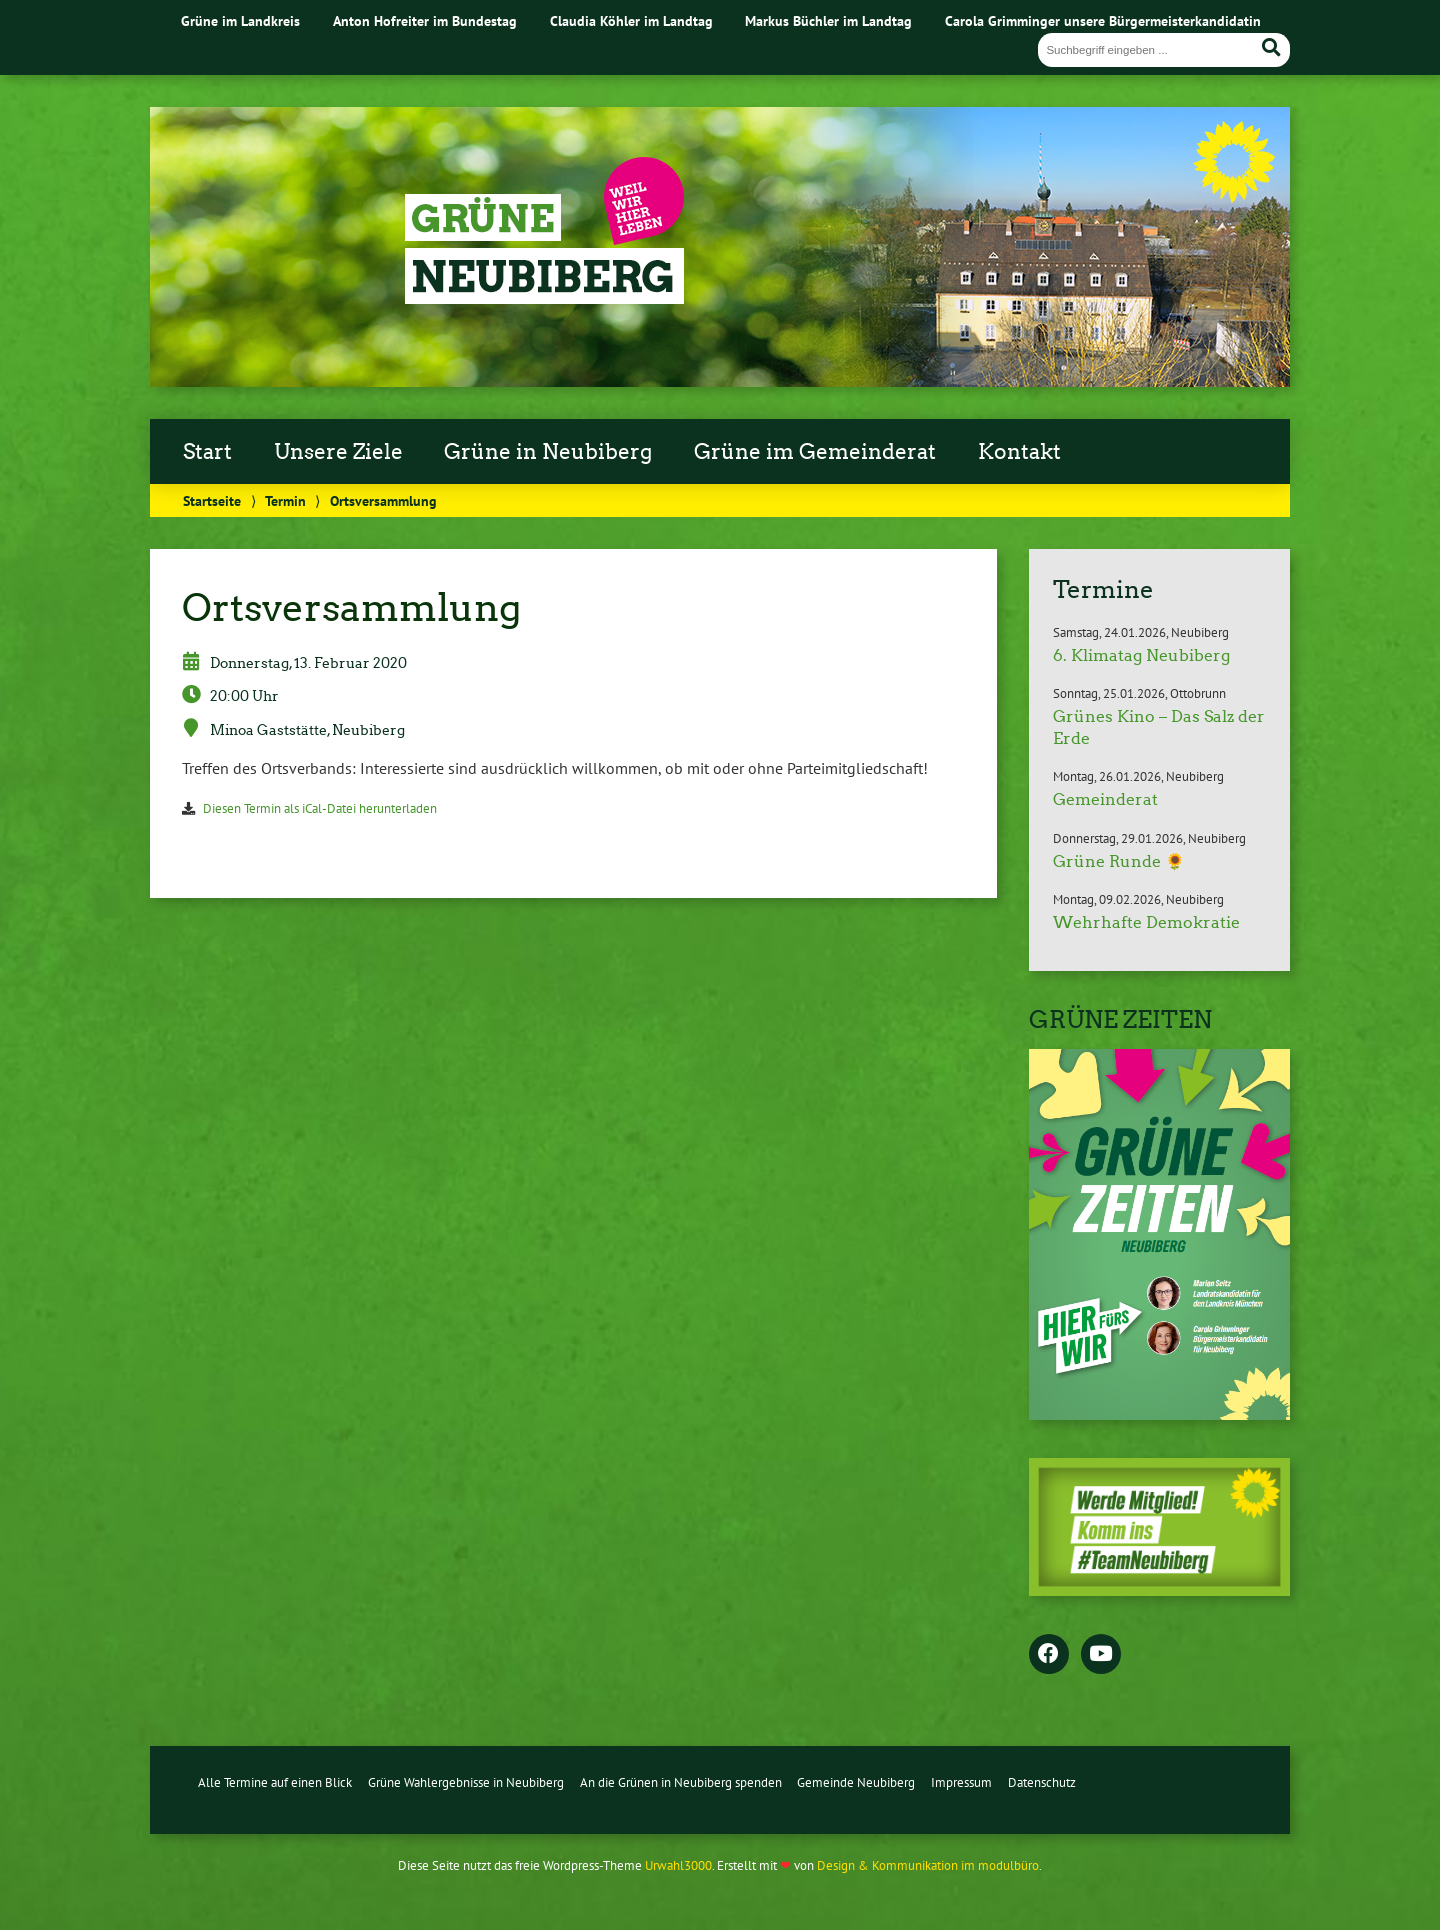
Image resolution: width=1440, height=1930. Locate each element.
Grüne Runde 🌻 (1119, 861)
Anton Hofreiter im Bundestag (425, 20)
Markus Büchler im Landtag (828, 20)
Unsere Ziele (338, 452)
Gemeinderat (1105, 799)
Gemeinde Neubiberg (856, 1782)
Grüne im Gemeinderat (815, 452)
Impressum (961, 1782)
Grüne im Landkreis (240, 20)
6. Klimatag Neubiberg (1141, 655)
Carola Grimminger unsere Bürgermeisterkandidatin (1103, 20)
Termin (285, 500)
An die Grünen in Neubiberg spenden (681, 1782)
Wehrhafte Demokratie (1146, 922)
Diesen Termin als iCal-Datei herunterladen (320, 808)
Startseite (212, 500)
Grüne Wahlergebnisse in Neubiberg (466, 1782)
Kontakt (1019, 452)
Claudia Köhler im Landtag (631, 20)
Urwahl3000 (678, 1865)
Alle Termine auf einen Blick (275, 1782)
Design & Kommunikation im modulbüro (928, 1865)
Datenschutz (1042, 1782)
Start (207, 452)
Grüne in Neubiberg (548, 452)
